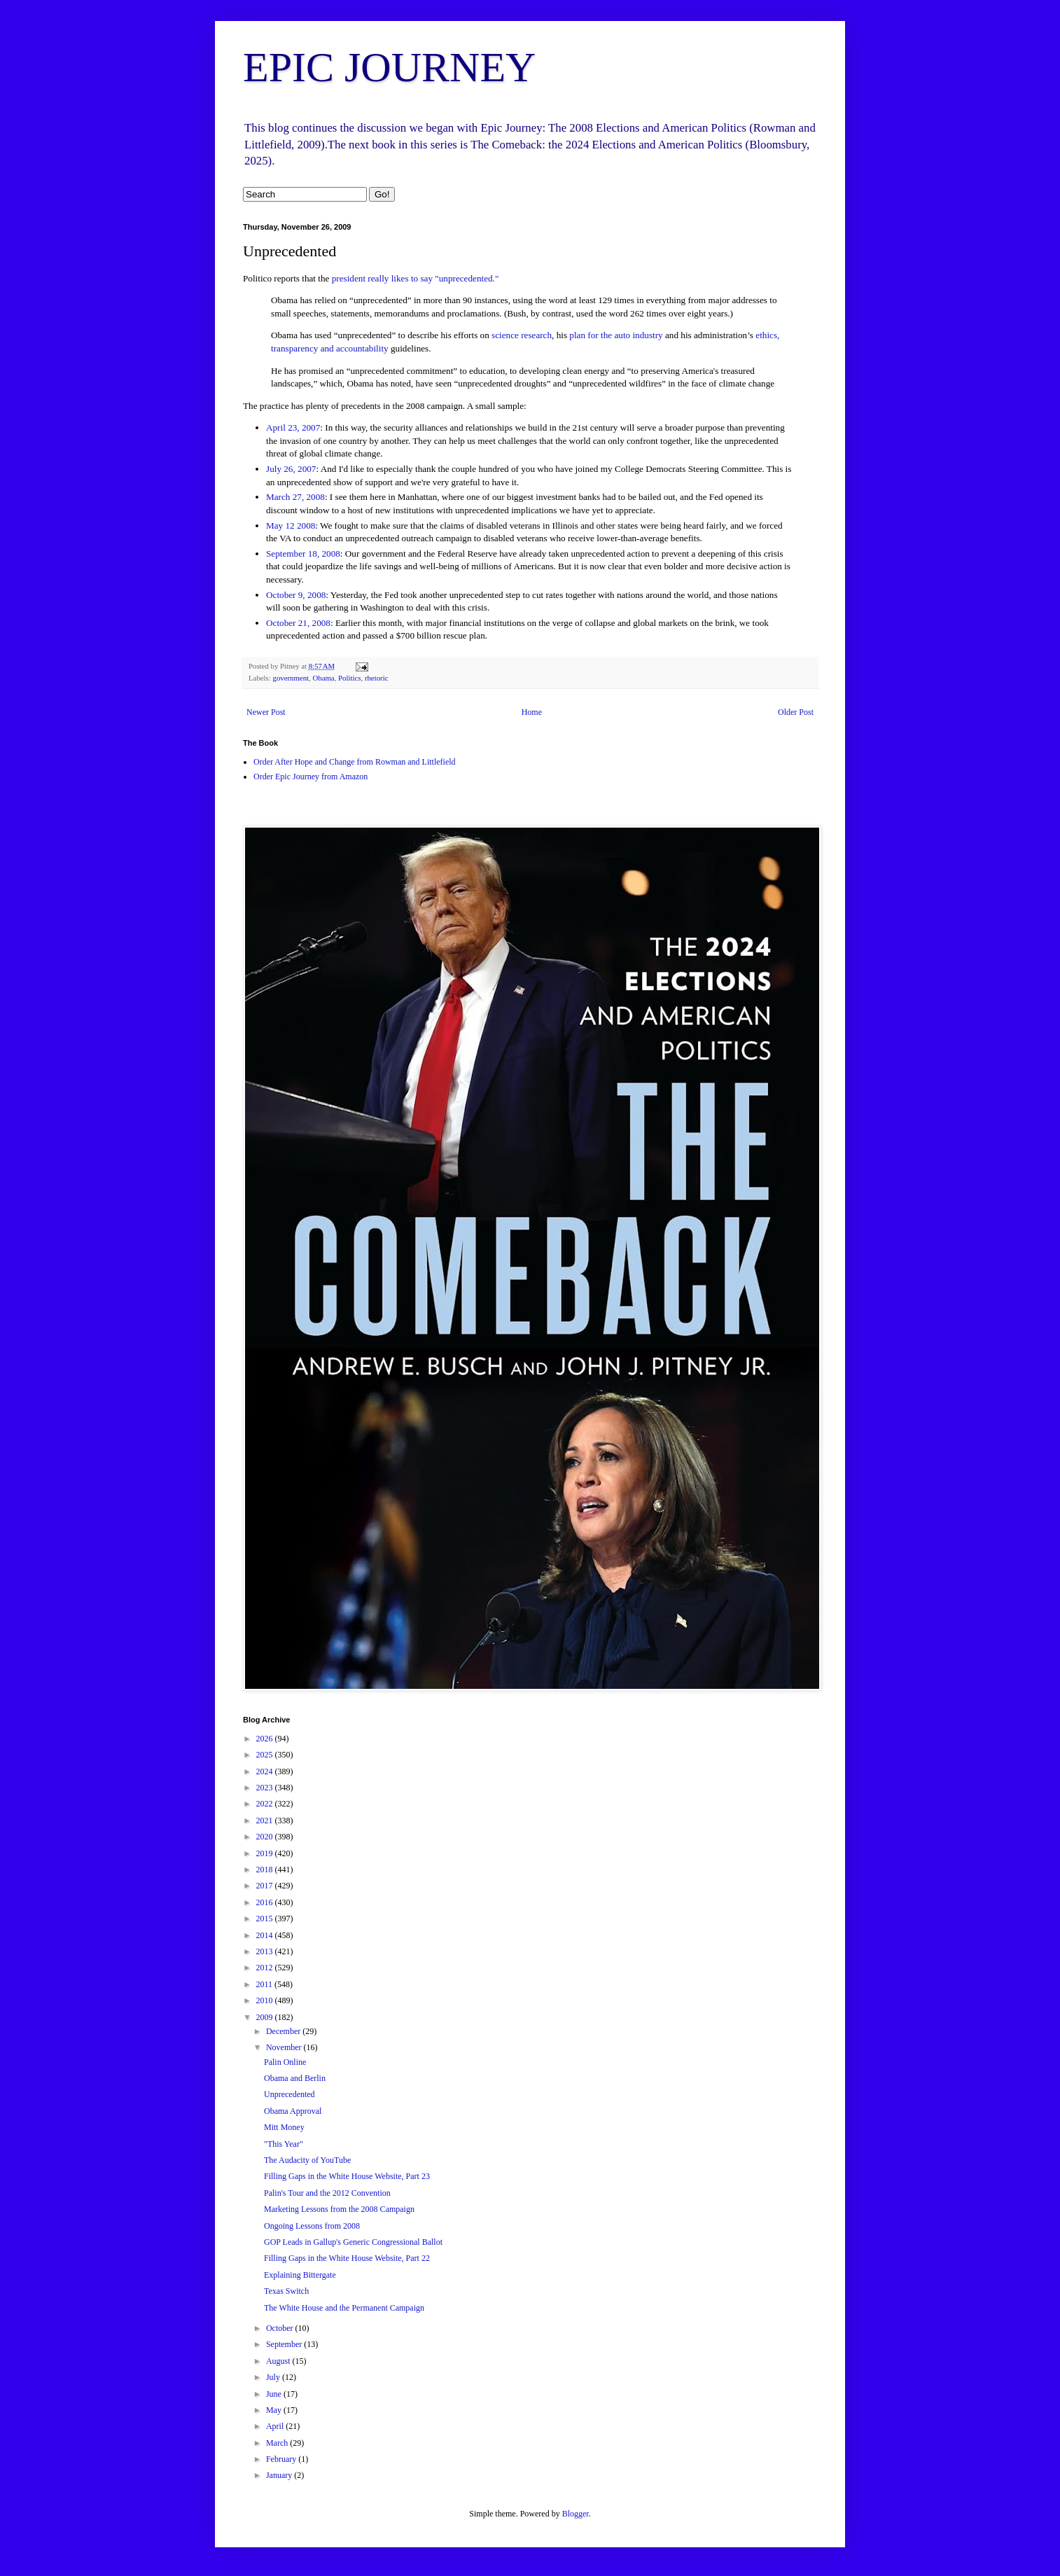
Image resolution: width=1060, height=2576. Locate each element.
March (278, 2443)
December (284, 2031)
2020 (265, 1837)
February (282, 2459)
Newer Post (266, 712)
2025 (265, 1755)
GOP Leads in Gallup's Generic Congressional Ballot (353, 2242)
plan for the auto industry (615, 335)
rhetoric (377, 678)
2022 (265, 1804)
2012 (265, 1967)
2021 (265, 1820)
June (275, 2394)
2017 (265, 1886)
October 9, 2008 (296, 595)
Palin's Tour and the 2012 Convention (327, 2193)
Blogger (575, 2514)
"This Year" (283, 2144)
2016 (265, 1902)
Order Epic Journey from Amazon (310, 776)
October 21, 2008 (298, 623)
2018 (265, 1869)
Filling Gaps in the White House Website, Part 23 (347, 2176)
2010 (265, 2000)
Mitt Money (284, 2127)
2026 (265, 1738)
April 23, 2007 (293, 427)
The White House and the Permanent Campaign (344, 2308)
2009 (265, 2017)
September (285, 2344)
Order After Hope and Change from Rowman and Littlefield (354, 762)
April (276, 2426)
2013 (265, 1951)
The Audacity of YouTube (307, 2160)
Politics (349, 678)
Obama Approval (292, 2111)
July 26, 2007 (291, 469)
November (285, 2047)
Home (532, 712)
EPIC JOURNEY (389, 67)
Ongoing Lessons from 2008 (312, 2226)
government (290, 678)
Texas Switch (286, 2291)
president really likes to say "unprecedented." (415, 278)
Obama (323, 678)
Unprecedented (289, 2094)
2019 (265, 1853)
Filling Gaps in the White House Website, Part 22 (347, 2258)
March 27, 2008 (295, 497)
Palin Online (285, 2062)
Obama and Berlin (295, 2078)
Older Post (796, 712)
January (280, 2475)
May (275, 2410)
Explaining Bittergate (300, 2275)
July (274, 2377)
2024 (265, 1771)
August (279, 2361)
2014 (265, 1935)
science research (521, 335)
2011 (265, 1984)
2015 (265, 1918)
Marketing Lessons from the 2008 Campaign (339, 2209)
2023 (265, 1787)
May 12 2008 (290, 525)
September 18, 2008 (303, 553)
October (280, 2328)
